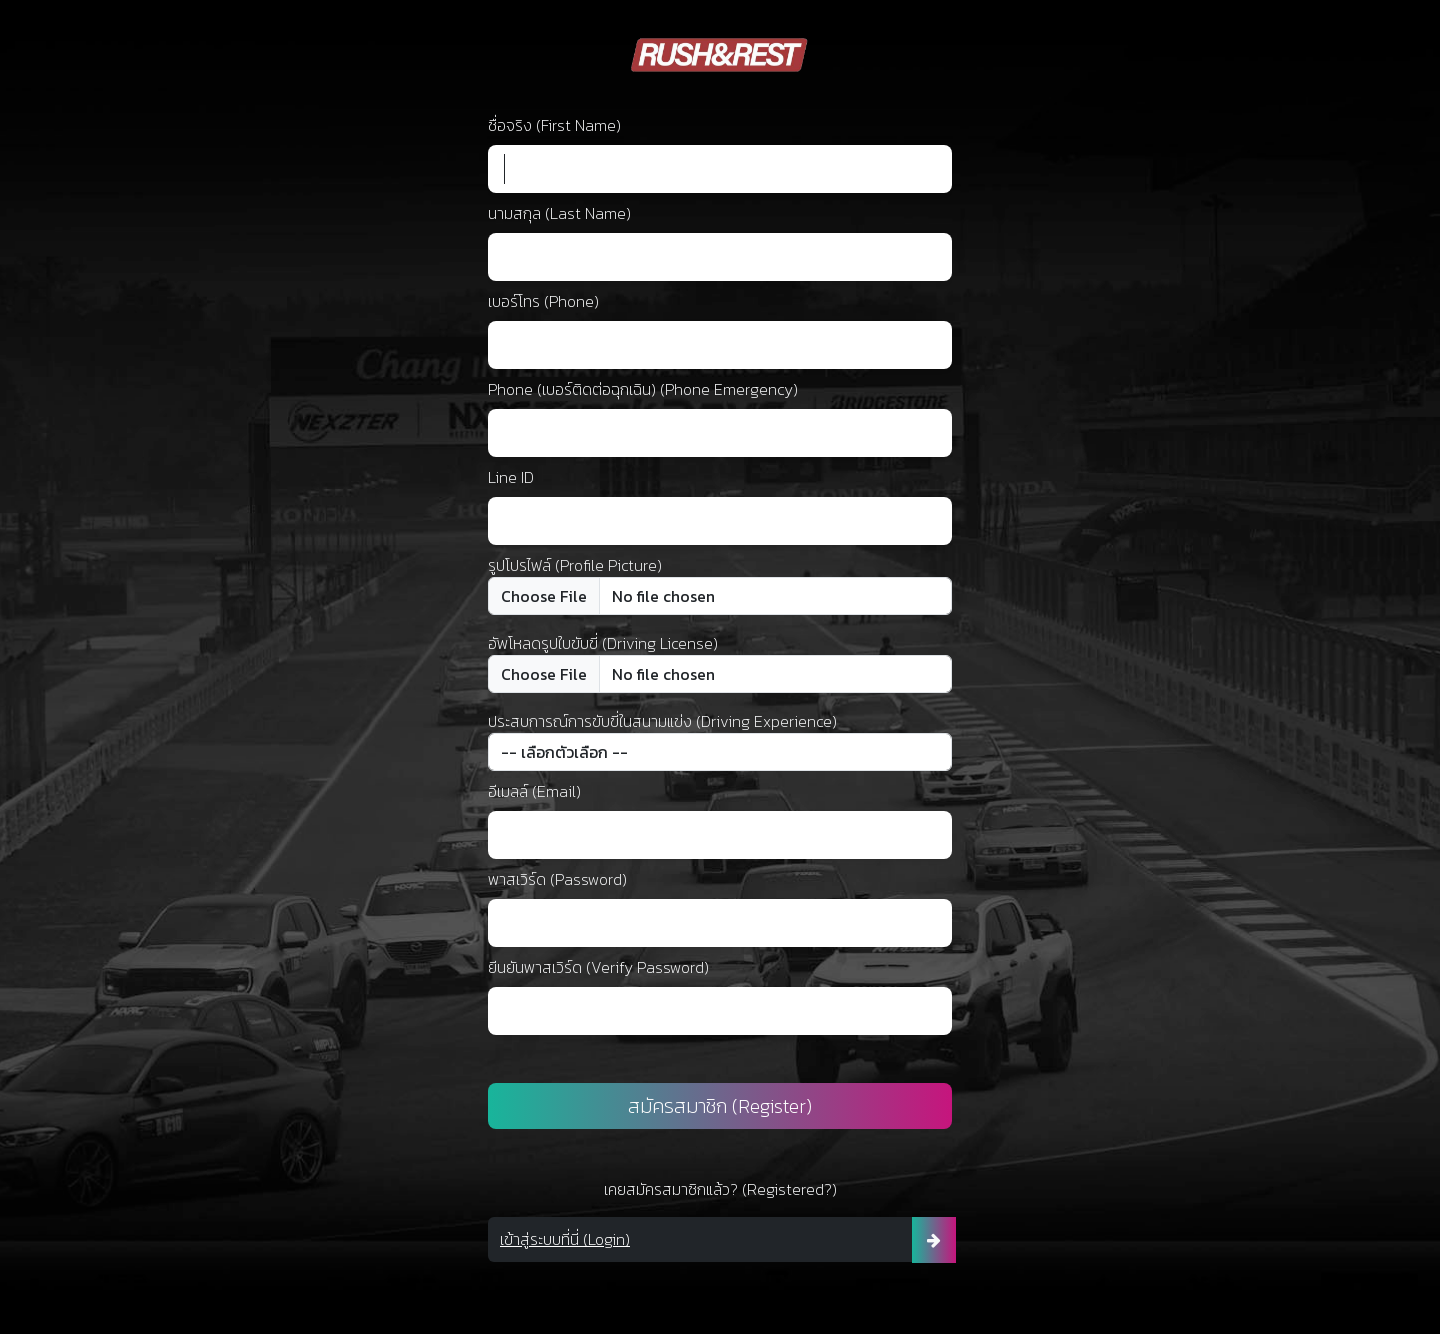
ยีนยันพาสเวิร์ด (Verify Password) (598, 967)
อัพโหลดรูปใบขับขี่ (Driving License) (603, 643)
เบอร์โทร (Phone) (543, 301)
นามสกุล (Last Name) (559, 213)
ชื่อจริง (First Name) (554, 125)
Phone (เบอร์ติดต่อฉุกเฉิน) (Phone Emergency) (643, 389)
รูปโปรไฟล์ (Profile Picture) (575, 565)
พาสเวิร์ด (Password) (557, 879)
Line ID (511, 477)
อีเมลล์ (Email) (534, 791)
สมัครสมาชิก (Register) (720, 1106)
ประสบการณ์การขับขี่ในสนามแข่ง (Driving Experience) (662, 721)
